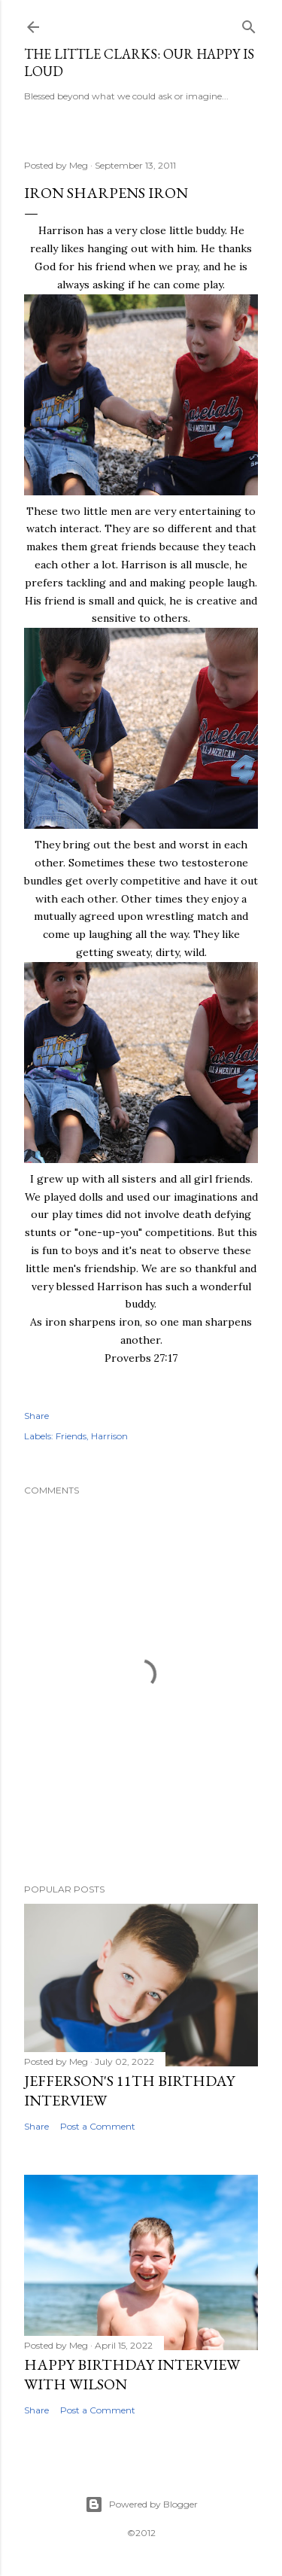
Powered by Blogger (141, 2504)
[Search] (249, 23)
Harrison (109, 1436)
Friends (71, 1436)
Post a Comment (97, 2126)
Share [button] (36, 1415)
